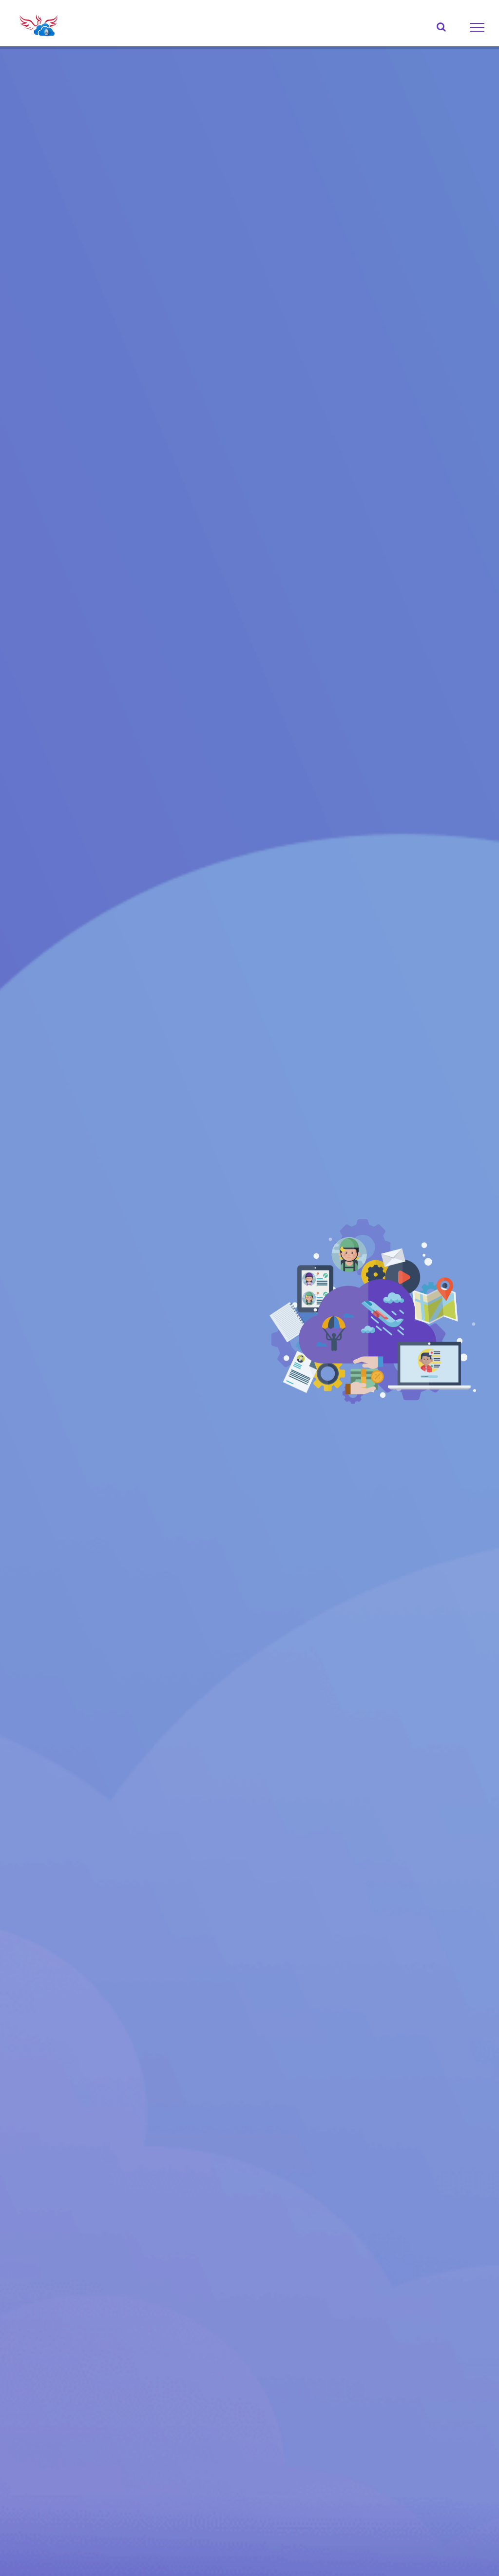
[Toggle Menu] (477, 27)
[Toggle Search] (441, 27)
